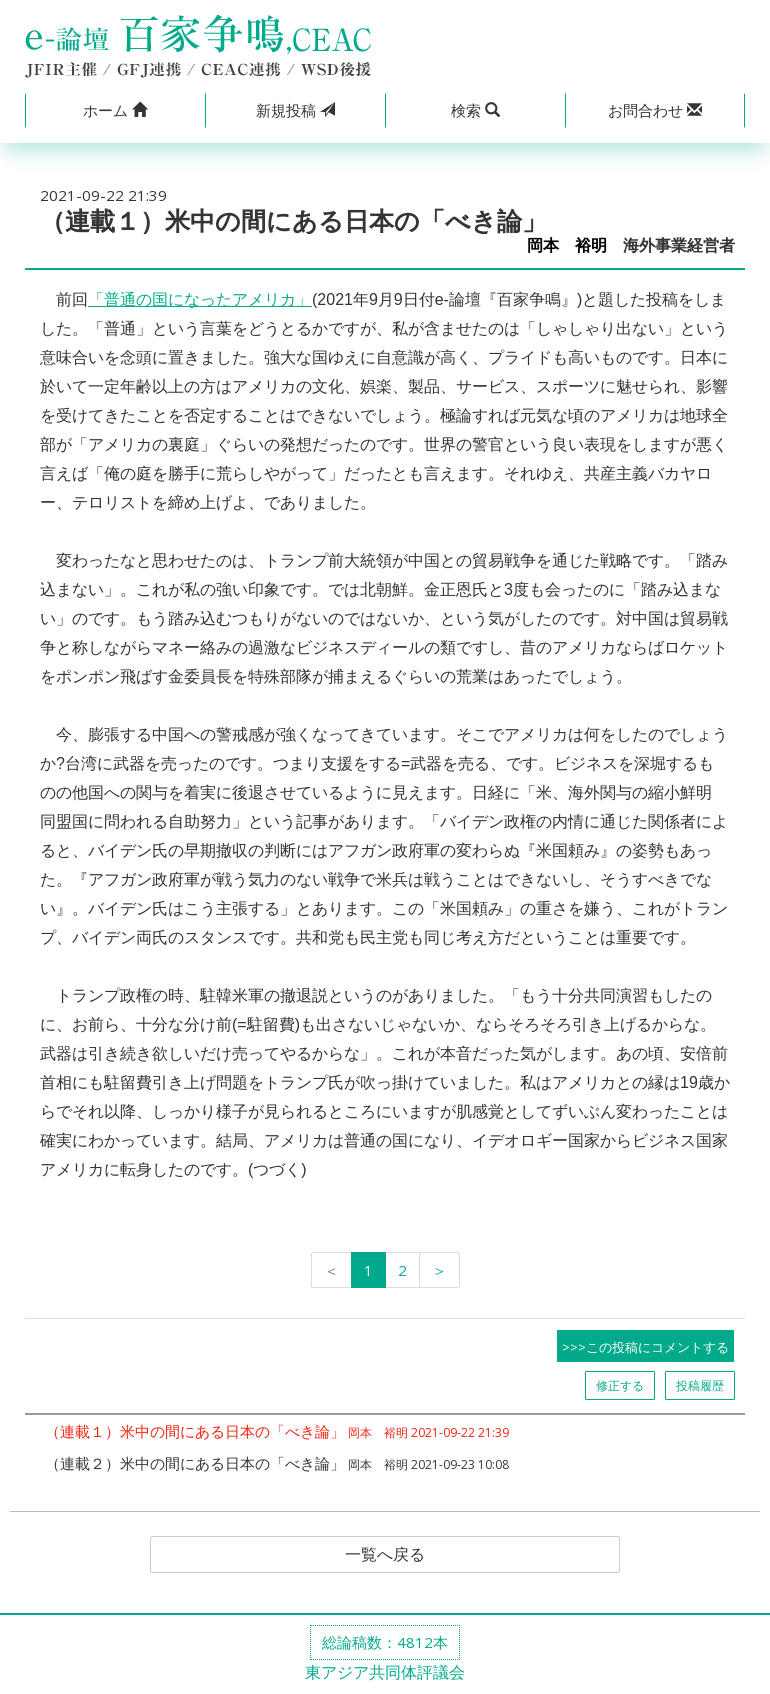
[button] (115, 110)
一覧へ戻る (385, 1555)
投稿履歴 (700, 1385)
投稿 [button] (295, 110)
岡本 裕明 (567, 245)
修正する (620, 1385)
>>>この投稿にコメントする (645, 1347)
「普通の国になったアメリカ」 (200, 299)
